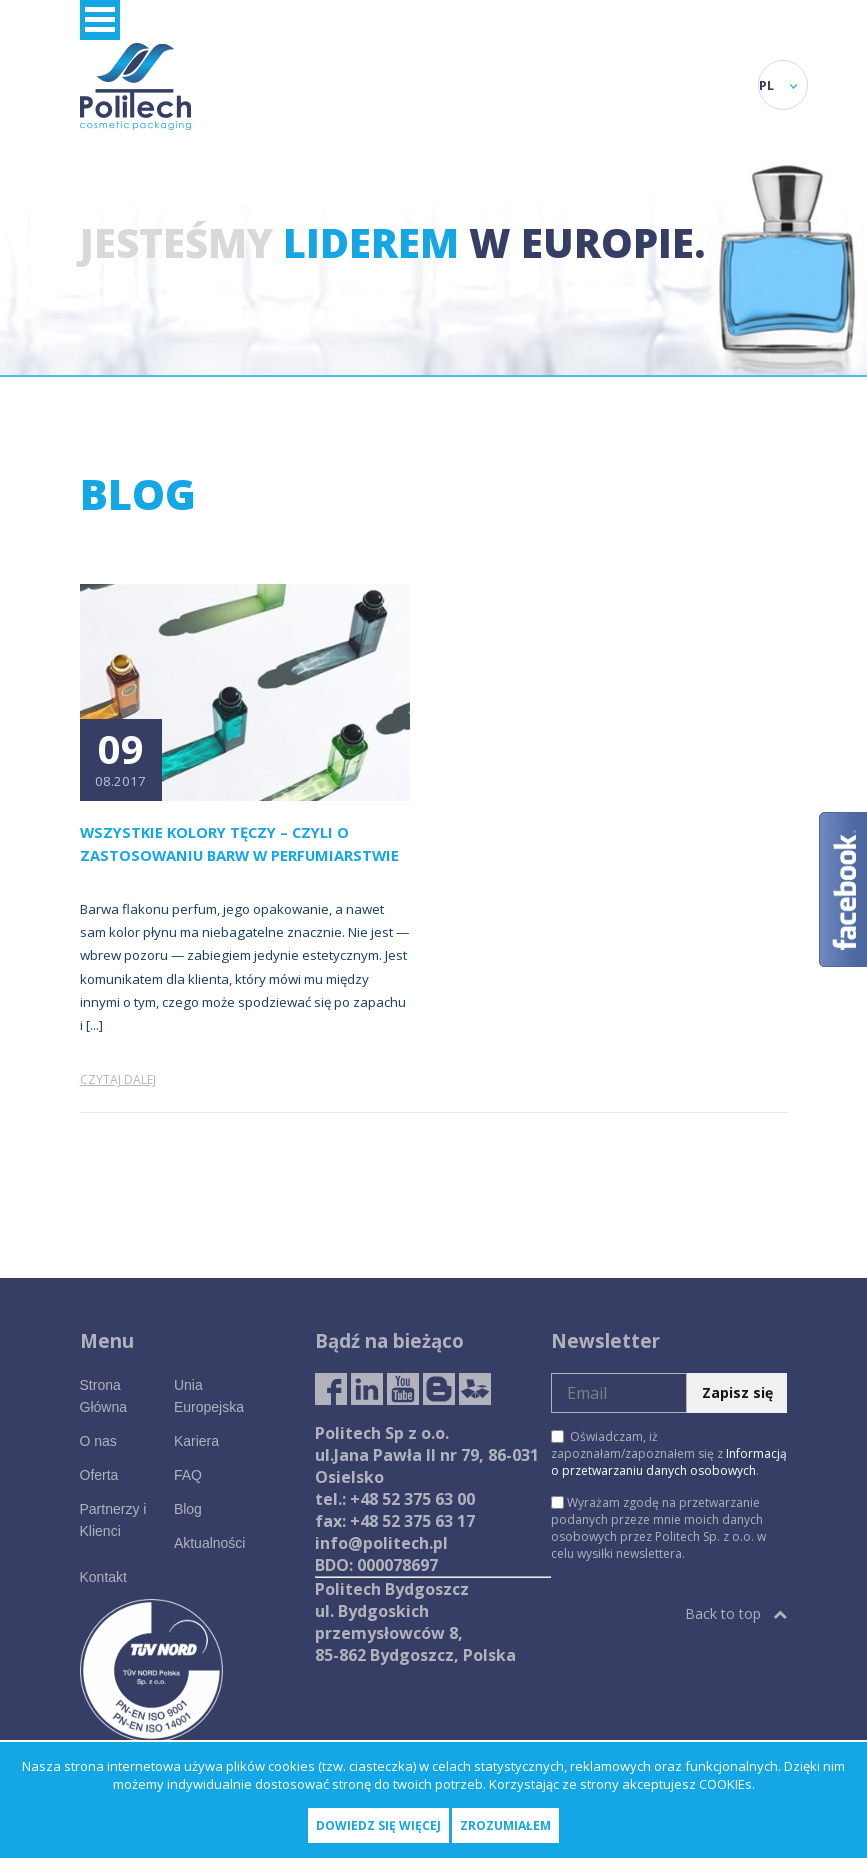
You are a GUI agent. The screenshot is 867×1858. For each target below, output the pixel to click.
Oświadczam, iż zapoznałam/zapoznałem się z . (669, 1453)
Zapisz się (737, 1392)
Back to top (736, 1613)
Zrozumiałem (505, 1825)
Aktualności (210, 1543)
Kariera (196, 1441)
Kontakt (103, 1577)
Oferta (99, 1475)
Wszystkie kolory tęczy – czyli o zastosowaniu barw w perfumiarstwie (239, 843)
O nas (98, 1441)
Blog (188, 1509)
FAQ (188, 1475)
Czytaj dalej (118, 1079)
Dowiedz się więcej (378, 1825)
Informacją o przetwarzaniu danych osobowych (669, 1462)
